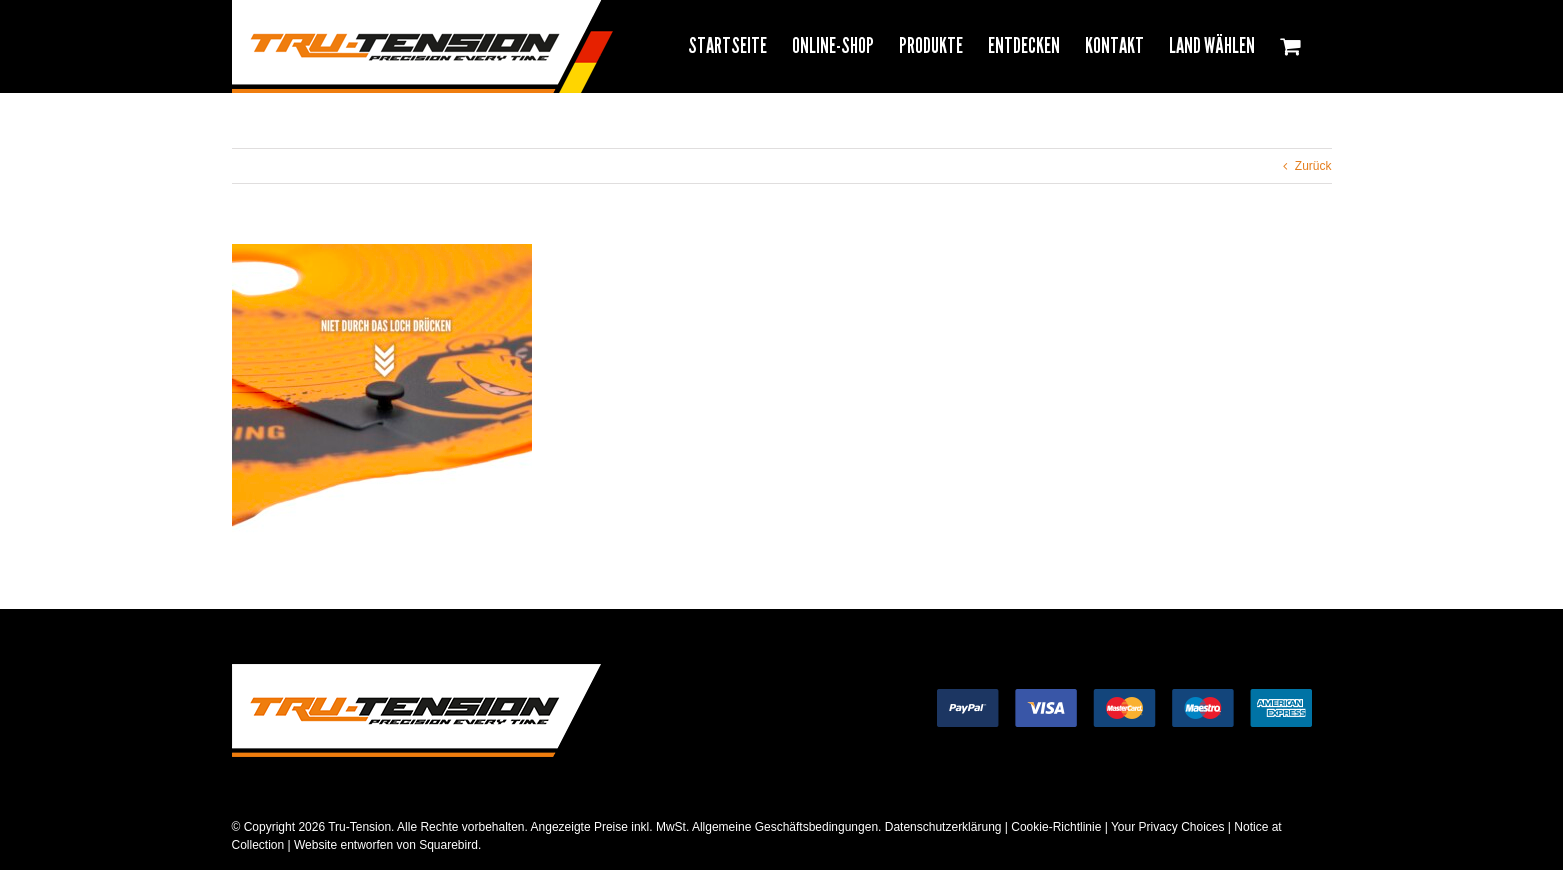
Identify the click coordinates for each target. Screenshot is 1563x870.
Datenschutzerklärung (943, 827)
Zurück (1313, 166)
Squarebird (447, 845)
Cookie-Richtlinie (1056, 827)
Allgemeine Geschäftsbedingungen (785, 827)
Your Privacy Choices (1168, 827)
